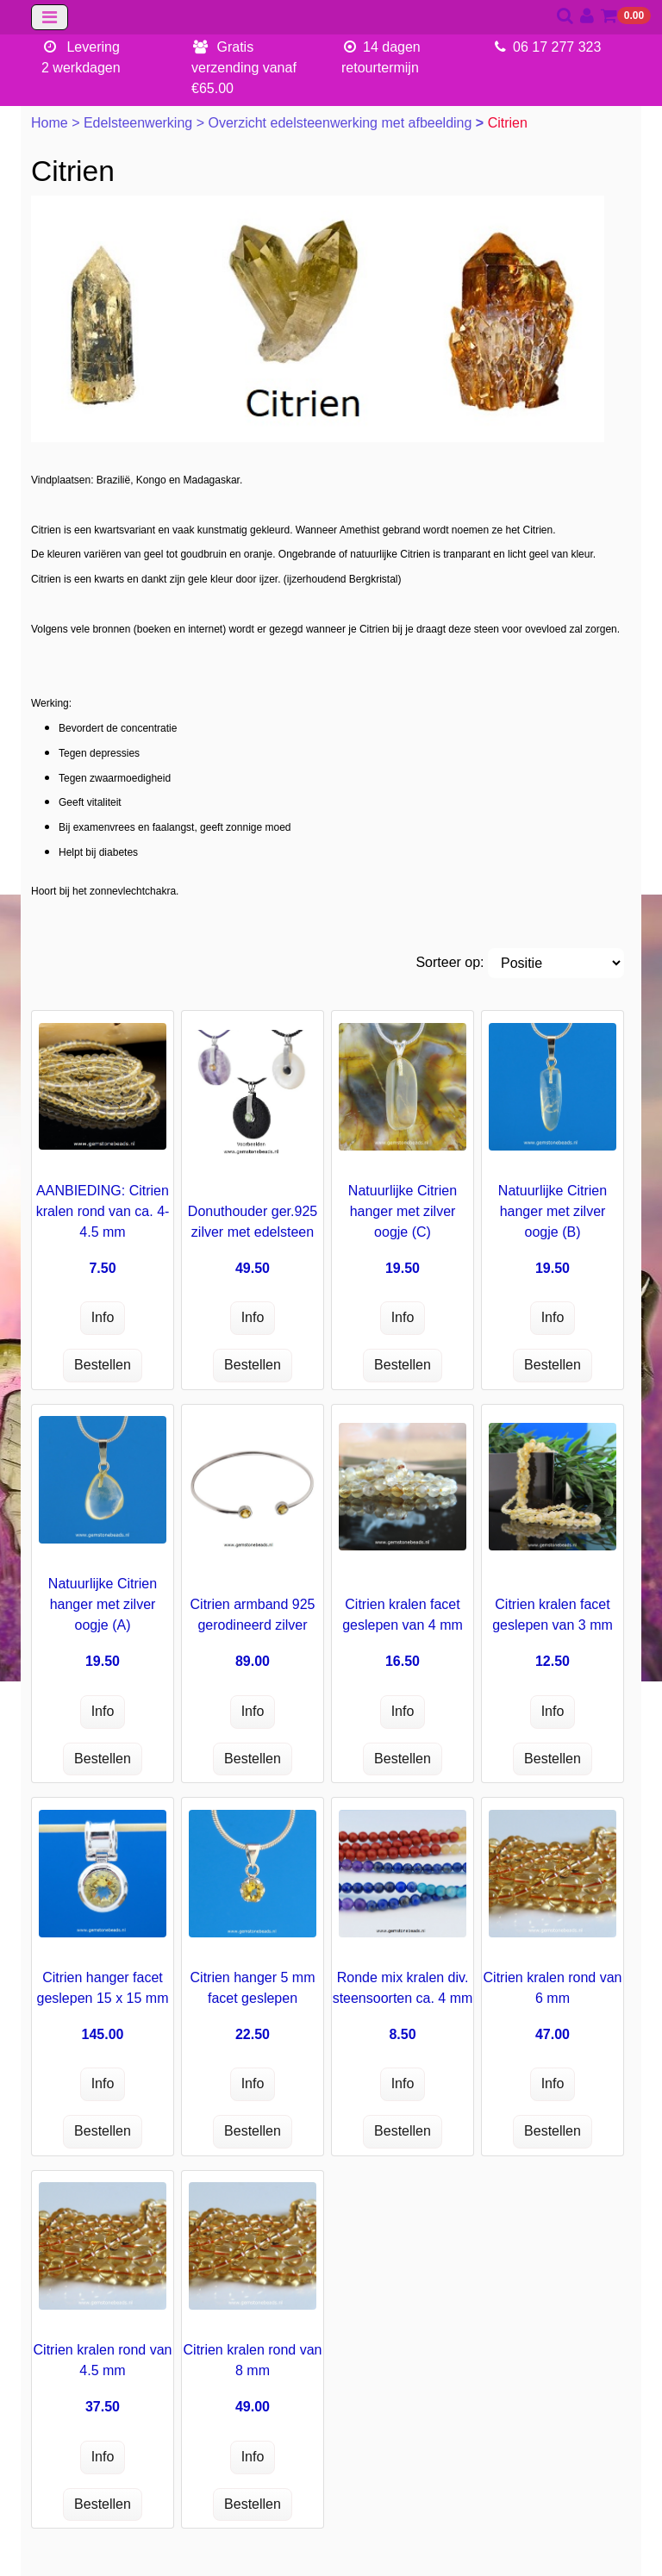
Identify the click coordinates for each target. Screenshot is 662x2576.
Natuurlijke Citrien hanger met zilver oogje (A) (102, 1604)
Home (51, 122)
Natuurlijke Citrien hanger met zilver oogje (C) (402, 1211)
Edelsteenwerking (140, 122)
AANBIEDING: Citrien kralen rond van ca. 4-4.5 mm (103, 1211)
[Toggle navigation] (49, 17)
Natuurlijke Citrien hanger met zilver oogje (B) (552, 1211)
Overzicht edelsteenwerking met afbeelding (341, 122)
